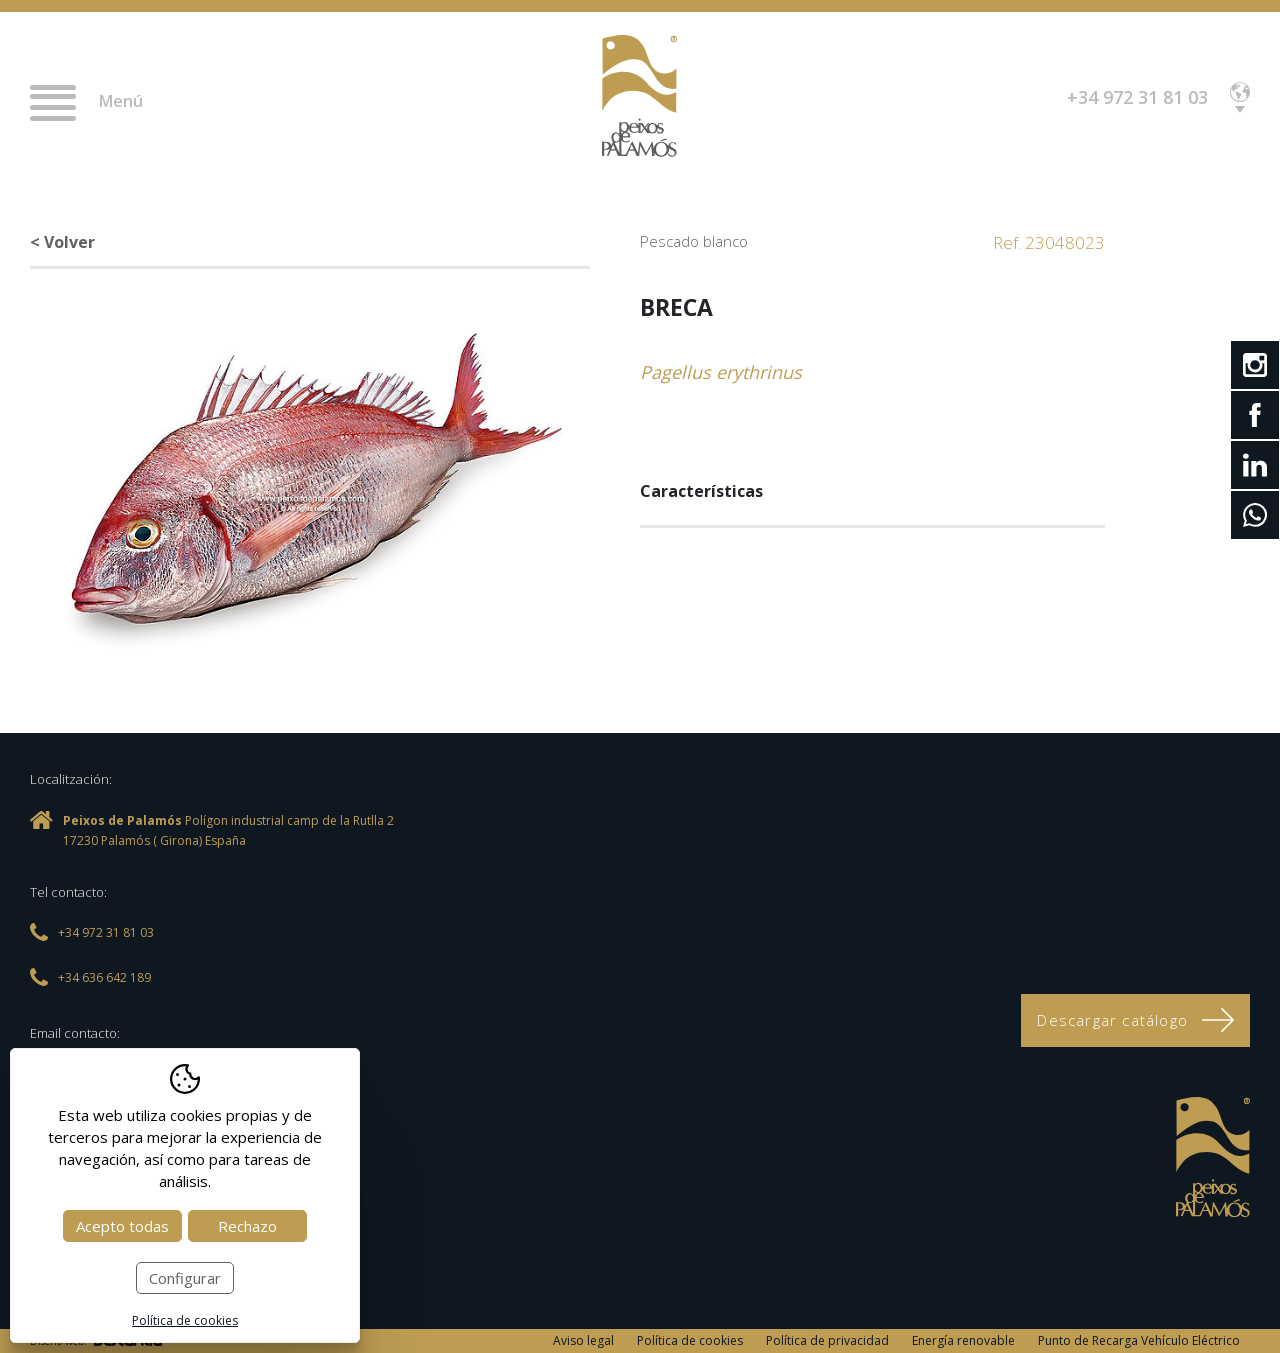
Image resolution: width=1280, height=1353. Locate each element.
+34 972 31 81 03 (1137, 97)
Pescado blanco (694, 241)
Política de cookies (690, 1340)
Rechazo (247, 1226)
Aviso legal (583, 1340)
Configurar (185, 1278)
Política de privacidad (827, 1340)
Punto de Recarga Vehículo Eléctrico (1139, 1340)
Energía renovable (963, 1340)
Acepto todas (122, 1226)
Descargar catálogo (1135, 1020)
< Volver (62, 242)
